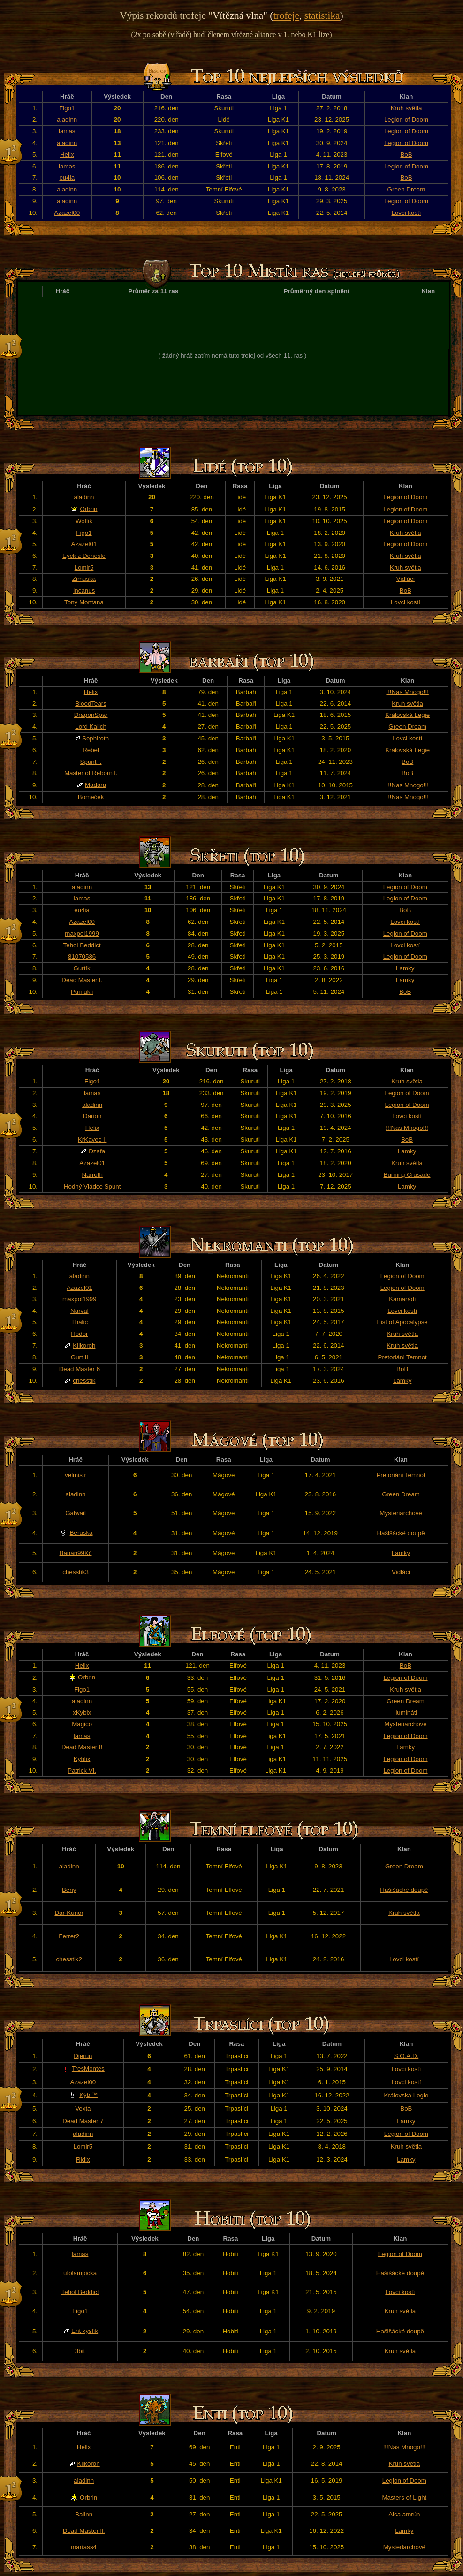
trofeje (286, 15)
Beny (69, 1889)
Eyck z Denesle (84, 555)
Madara (95, 784)
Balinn (83, 2514)
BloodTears (90, 703)
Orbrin (88, 508)
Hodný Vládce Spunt (92, 1186)
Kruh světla (406, 108)
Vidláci (405, 578)
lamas (67, 131)
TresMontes (88, 2068)
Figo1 (67, 108)
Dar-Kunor (68, 1912)
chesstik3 (75, 1572)
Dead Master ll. (84, 2530)
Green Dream (406, 189)
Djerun (83, 2055)
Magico (82, 1724)
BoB (406, 154)
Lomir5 (84, 567)
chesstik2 (69, 1959)
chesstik (84, 1380)
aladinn (67, 119)
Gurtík (81, 968)
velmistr (75, 1475)
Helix (67, 154)
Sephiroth (95, 738)
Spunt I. (91, 761)
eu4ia (67, 177)
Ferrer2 (69, 1936)
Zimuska (84, 578)
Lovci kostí (406, 212)
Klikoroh (84, 1345)
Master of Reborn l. (90, 773)
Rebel (91, 750)
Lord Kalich (90, 726)
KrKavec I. (92, 1139)
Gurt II (79, 1357)
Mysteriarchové (401, 1513)
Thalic (79, 1322)
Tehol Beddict (82, 945)
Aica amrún (404, 2514)
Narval (79, 1310)
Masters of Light (404, 2497)
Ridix (83, 2159)
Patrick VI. (82, 1770)
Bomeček (91, 796)
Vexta (83, 2108)
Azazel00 (67, 212)
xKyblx (82, 1712)
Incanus (84, 590)
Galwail (75, 1513)
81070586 (82, 956)
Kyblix (82, 1758)
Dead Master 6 (79, 1368)
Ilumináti (405, 1712)
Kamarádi (402, 1299)
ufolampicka (80, 2273)
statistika (322, 15)
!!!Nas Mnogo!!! (407, 691)
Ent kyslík (84, 2330)
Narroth (92, 1174)
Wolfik (84, 521)
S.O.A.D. (406, 2055)
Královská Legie (407, 714)
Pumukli (82, 991)
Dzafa (97, 1151)
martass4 (84, 2547)
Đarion (92, 1116)
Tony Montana (84, 602)
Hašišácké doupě (401, 1533)
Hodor (79, 1333)
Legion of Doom (406, 119)
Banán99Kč (76, 1552)
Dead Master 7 (82, 2121)
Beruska (81, 1532)
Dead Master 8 (81, 1747)
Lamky (405, 968)
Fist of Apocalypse (402, 1322)
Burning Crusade (407, 1174)
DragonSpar (91, 714)
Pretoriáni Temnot (402, 1357)
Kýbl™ (88, 2094)
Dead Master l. (81, 979)
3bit (80, 2351)
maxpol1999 (82, 933)
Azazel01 (84, 544)
